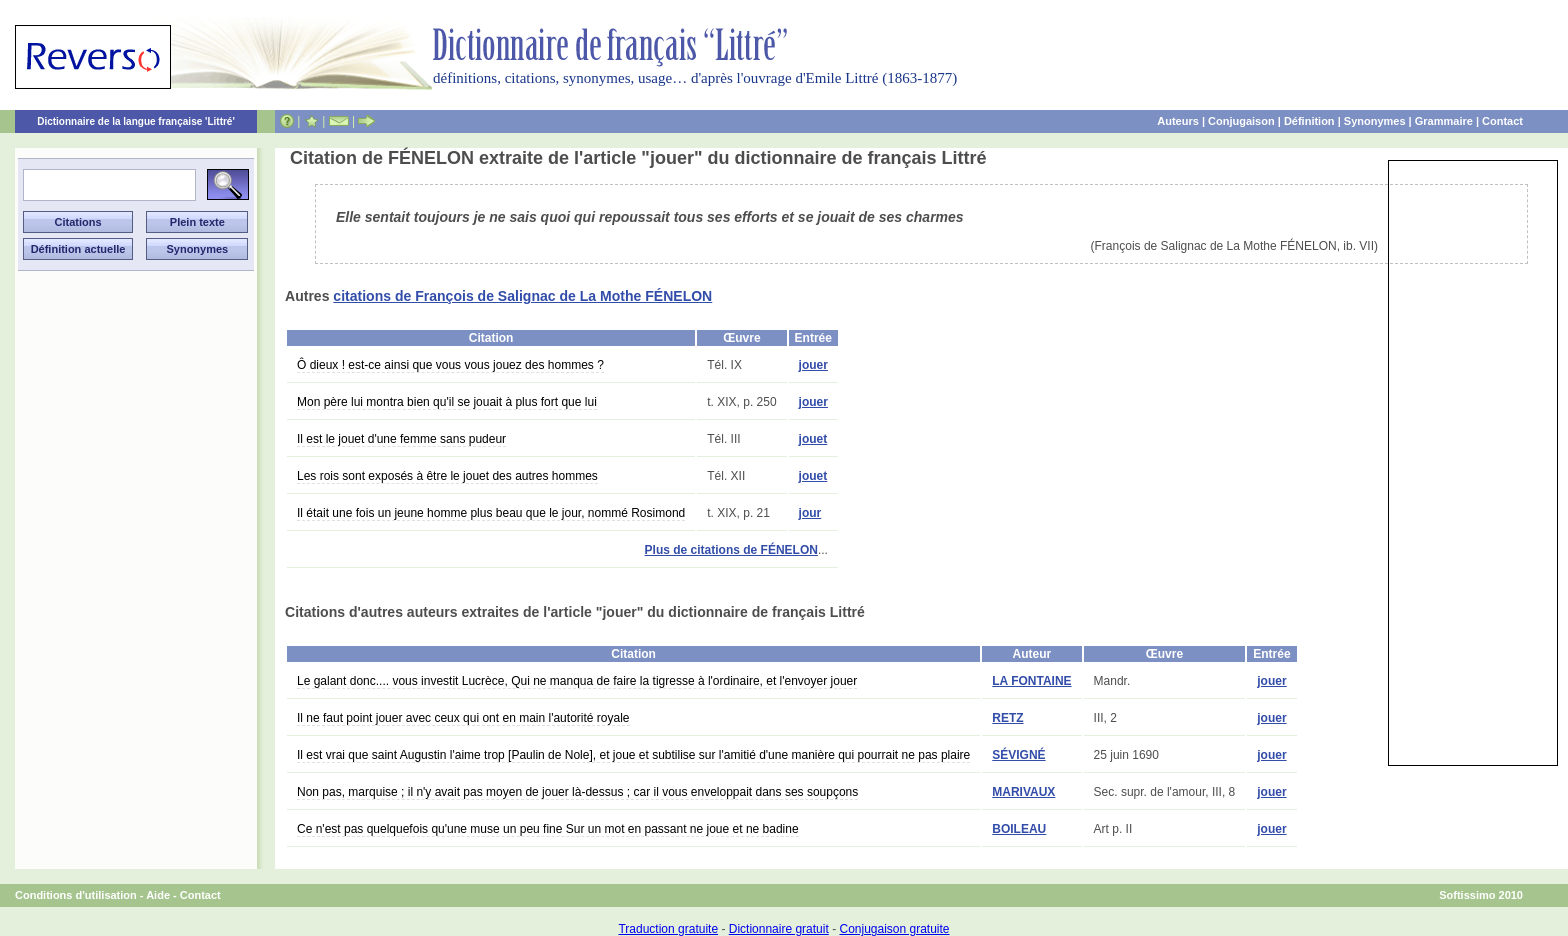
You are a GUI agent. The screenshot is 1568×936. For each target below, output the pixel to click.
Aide (158, 895)
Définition (1309, 121)
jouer (813, 365)
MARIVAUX (1023, 792)
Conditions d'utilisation (76, 895)
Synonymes (1375, 121)
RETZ (1007, 718)
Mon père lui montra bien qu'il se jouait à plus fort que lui (447, 402)
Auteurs (1178, 121)
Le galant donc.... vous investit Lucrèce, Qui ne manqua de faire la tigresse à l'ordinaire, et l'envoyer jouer (577, 681)
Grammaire (1444, 121)
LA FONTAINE (1031, 681)
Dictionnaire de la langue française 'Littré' (136, 121)
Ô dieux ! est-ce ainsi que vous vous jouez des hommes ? (450, 365)
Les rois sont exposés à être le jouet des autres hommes (447, 476)
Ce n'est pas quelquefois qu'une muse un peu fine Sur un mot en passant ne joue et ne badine (548, 829)
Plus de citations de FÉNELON (731, 550)
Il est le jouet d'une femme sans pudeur (401, 439)
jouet (813, 439)
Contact (1502, 121)
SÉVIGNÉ (1018, 755)
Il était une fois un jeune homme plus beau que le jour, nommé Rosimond (491, 513)
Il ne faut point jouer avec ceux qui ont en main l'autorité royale (463, 718)
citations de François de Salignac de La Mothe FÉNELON (522, 296)
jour (810, 513)
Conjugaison (1241, 121)
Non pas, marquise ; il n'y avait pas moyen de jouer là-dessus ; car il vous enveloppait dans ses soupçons (577, 792)
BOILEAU (1019, 829)
